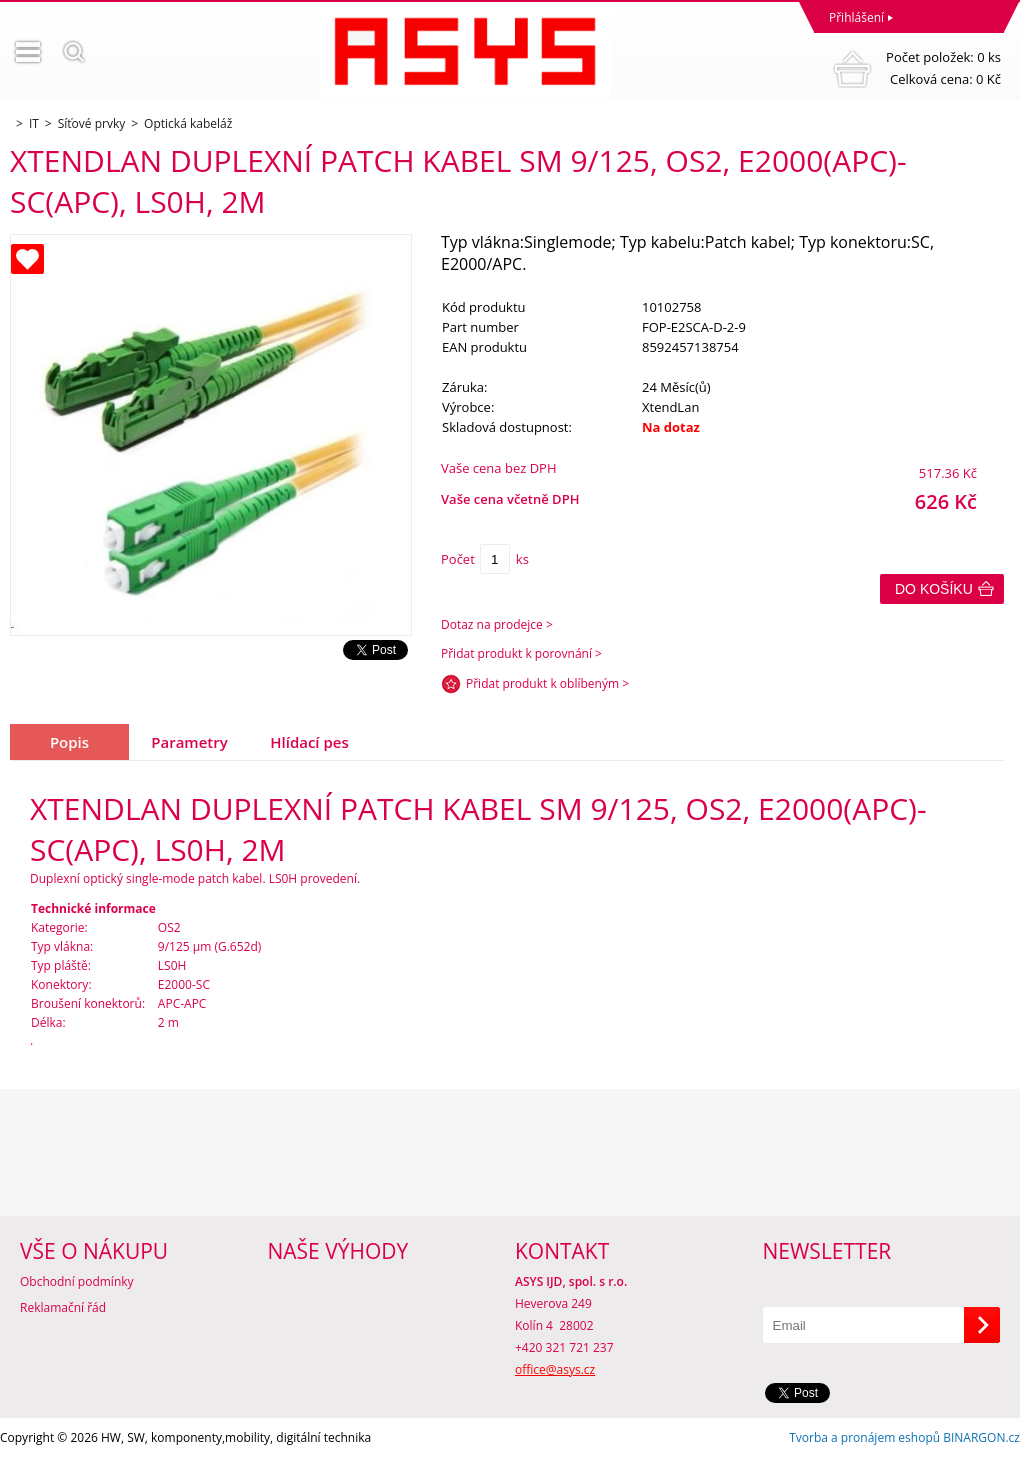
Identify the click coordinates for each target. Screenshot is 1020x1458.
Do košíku (934, 589)
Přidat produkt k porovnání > (521, 653)
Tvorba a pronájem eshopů (864, 1437)
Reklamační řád (63, 1307)
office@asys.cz (555, 1369)
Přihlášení (856, 17)
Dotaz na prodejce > (497, 624)
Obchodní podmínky (77, 1281)
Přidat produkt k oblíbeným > (547, 683)
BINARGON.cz (981, 1437)
